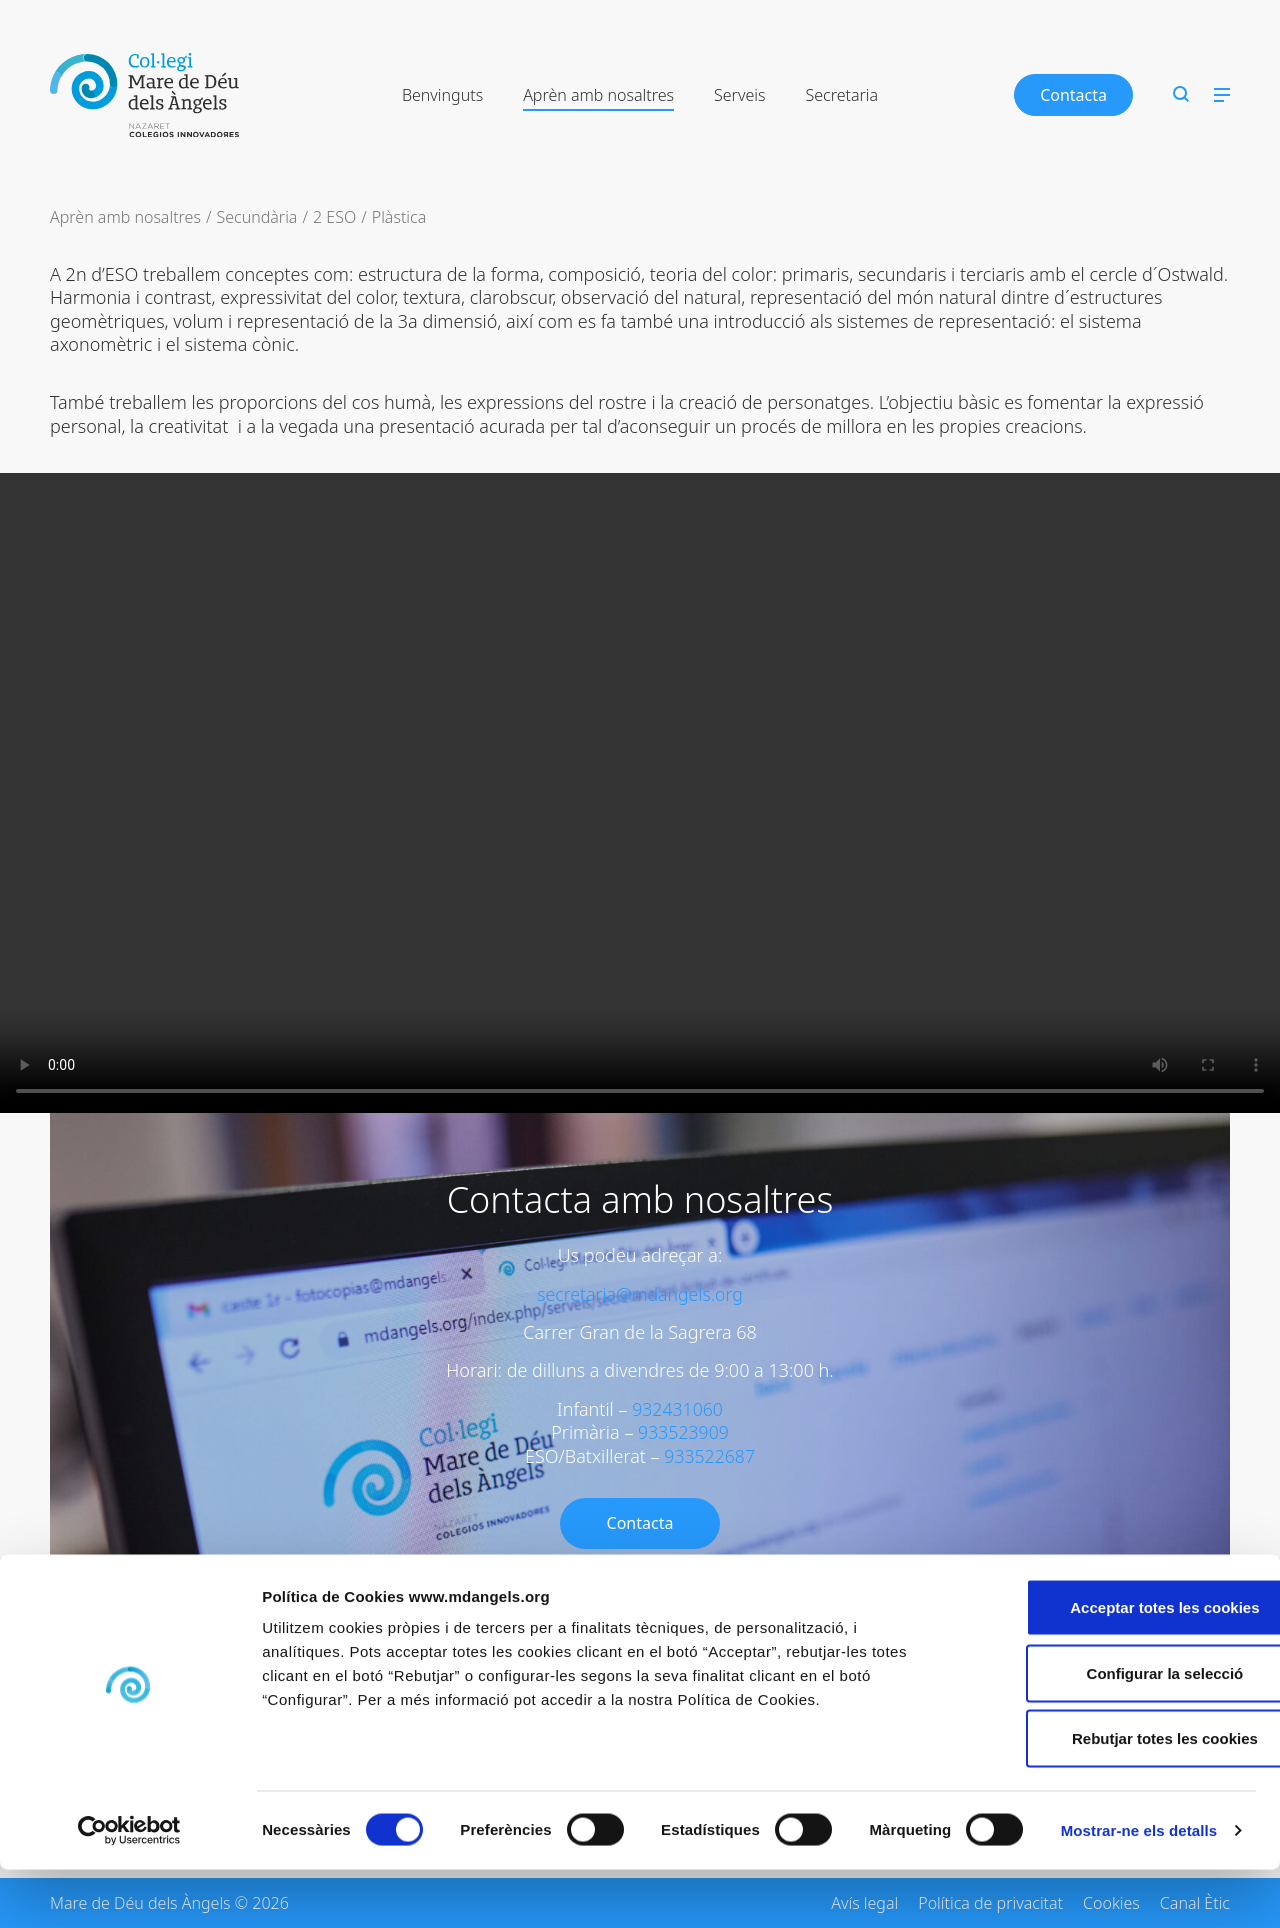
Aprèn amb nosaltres (598, 95)
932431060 (677, 1409)
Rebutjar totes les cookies (1113, 1796)
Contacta (1073, 95)
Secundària (256, 217)
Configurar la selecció (1113, 1731)
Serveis (739, 95)
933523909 (683, 1432)
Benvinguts (442, 95)
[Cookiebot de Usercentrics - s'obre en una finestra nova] (129, 1889)
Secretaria (841, 95)
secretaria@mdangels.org (640, 1294)
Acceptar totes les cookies (1112, 1665)
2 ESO (334, 217)
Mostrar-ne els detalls (1139, 1888)
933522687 (709, 1456)
